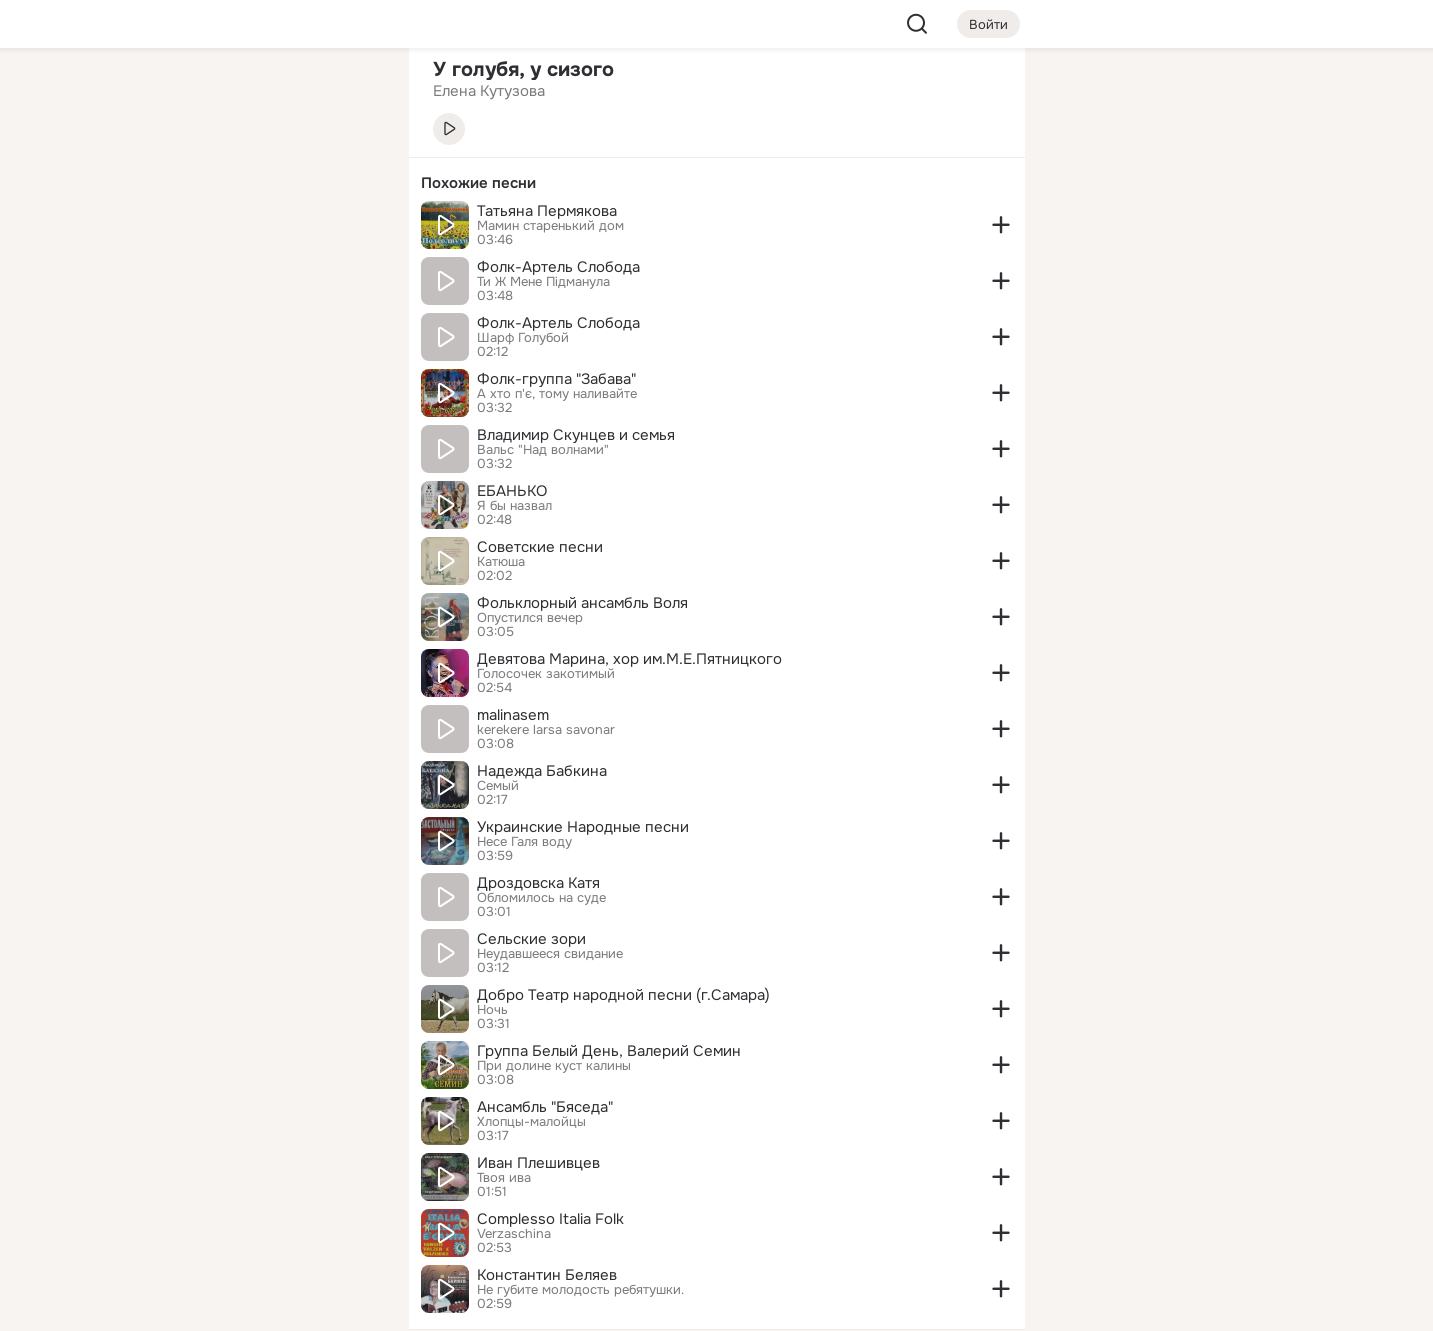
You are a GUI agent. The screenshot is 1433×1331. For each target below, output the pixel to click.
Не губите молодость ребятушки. (580, 1290)
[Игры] (348, 272)
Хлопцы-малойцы (531, 1122)
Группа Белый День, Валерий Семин (609, 1051)
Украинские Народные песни (583, 827)
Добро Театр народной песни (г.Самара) (623, 995)
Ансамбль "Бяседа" (545, 1107)
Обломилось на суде (541, 898)
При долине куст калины (554, 1066)
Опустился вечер (530, 618)
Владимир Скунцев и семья (576, 435)
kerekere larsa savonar (546, 730)
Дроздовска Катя (538, 883)
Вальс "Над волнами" (543, 450)
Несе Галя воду (524, 842)
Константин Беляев (547, 1275)
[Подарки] (173, 272)
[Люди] (260, 184)
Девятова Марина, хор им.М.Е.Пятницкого (629, 659)
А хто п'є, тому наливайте (557, 394)
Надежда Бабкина (542, 771)
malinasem (513, 715)
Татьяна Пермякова (547, 211)
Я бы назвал (514, 506)
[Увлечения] (260, 96)
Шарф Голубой (523, 338)
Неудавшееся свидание (550, 954)
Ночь (492, 1010)
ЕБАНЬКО (512, 491)
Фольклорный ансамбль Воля (582, 603)
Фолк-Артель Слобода (558, 267)
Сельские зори (531, 939)
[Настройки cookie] (261, 1304)
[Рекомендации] (260, 360)
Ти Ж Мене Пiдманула (543, 282)
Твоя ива (504, 1178)
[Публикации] (173, 184)
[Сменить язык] (261, 1219)
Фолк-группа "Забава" (556, 379)
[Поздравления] (260, 272)
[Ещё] (261, 1176)
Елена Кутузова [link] (489, 91)
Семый (498, 786)
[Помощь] (173, 360)
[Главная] (173, 96)
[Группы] (348, 96)
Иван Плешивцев (538, 1163)
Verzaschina (514, 1234)
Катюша (501, 562)
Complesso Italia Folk (550, 1219)
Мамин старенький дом (550, 226)
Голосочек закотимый (546, 674)
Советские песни (540, 547)
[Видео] (348, 184)
